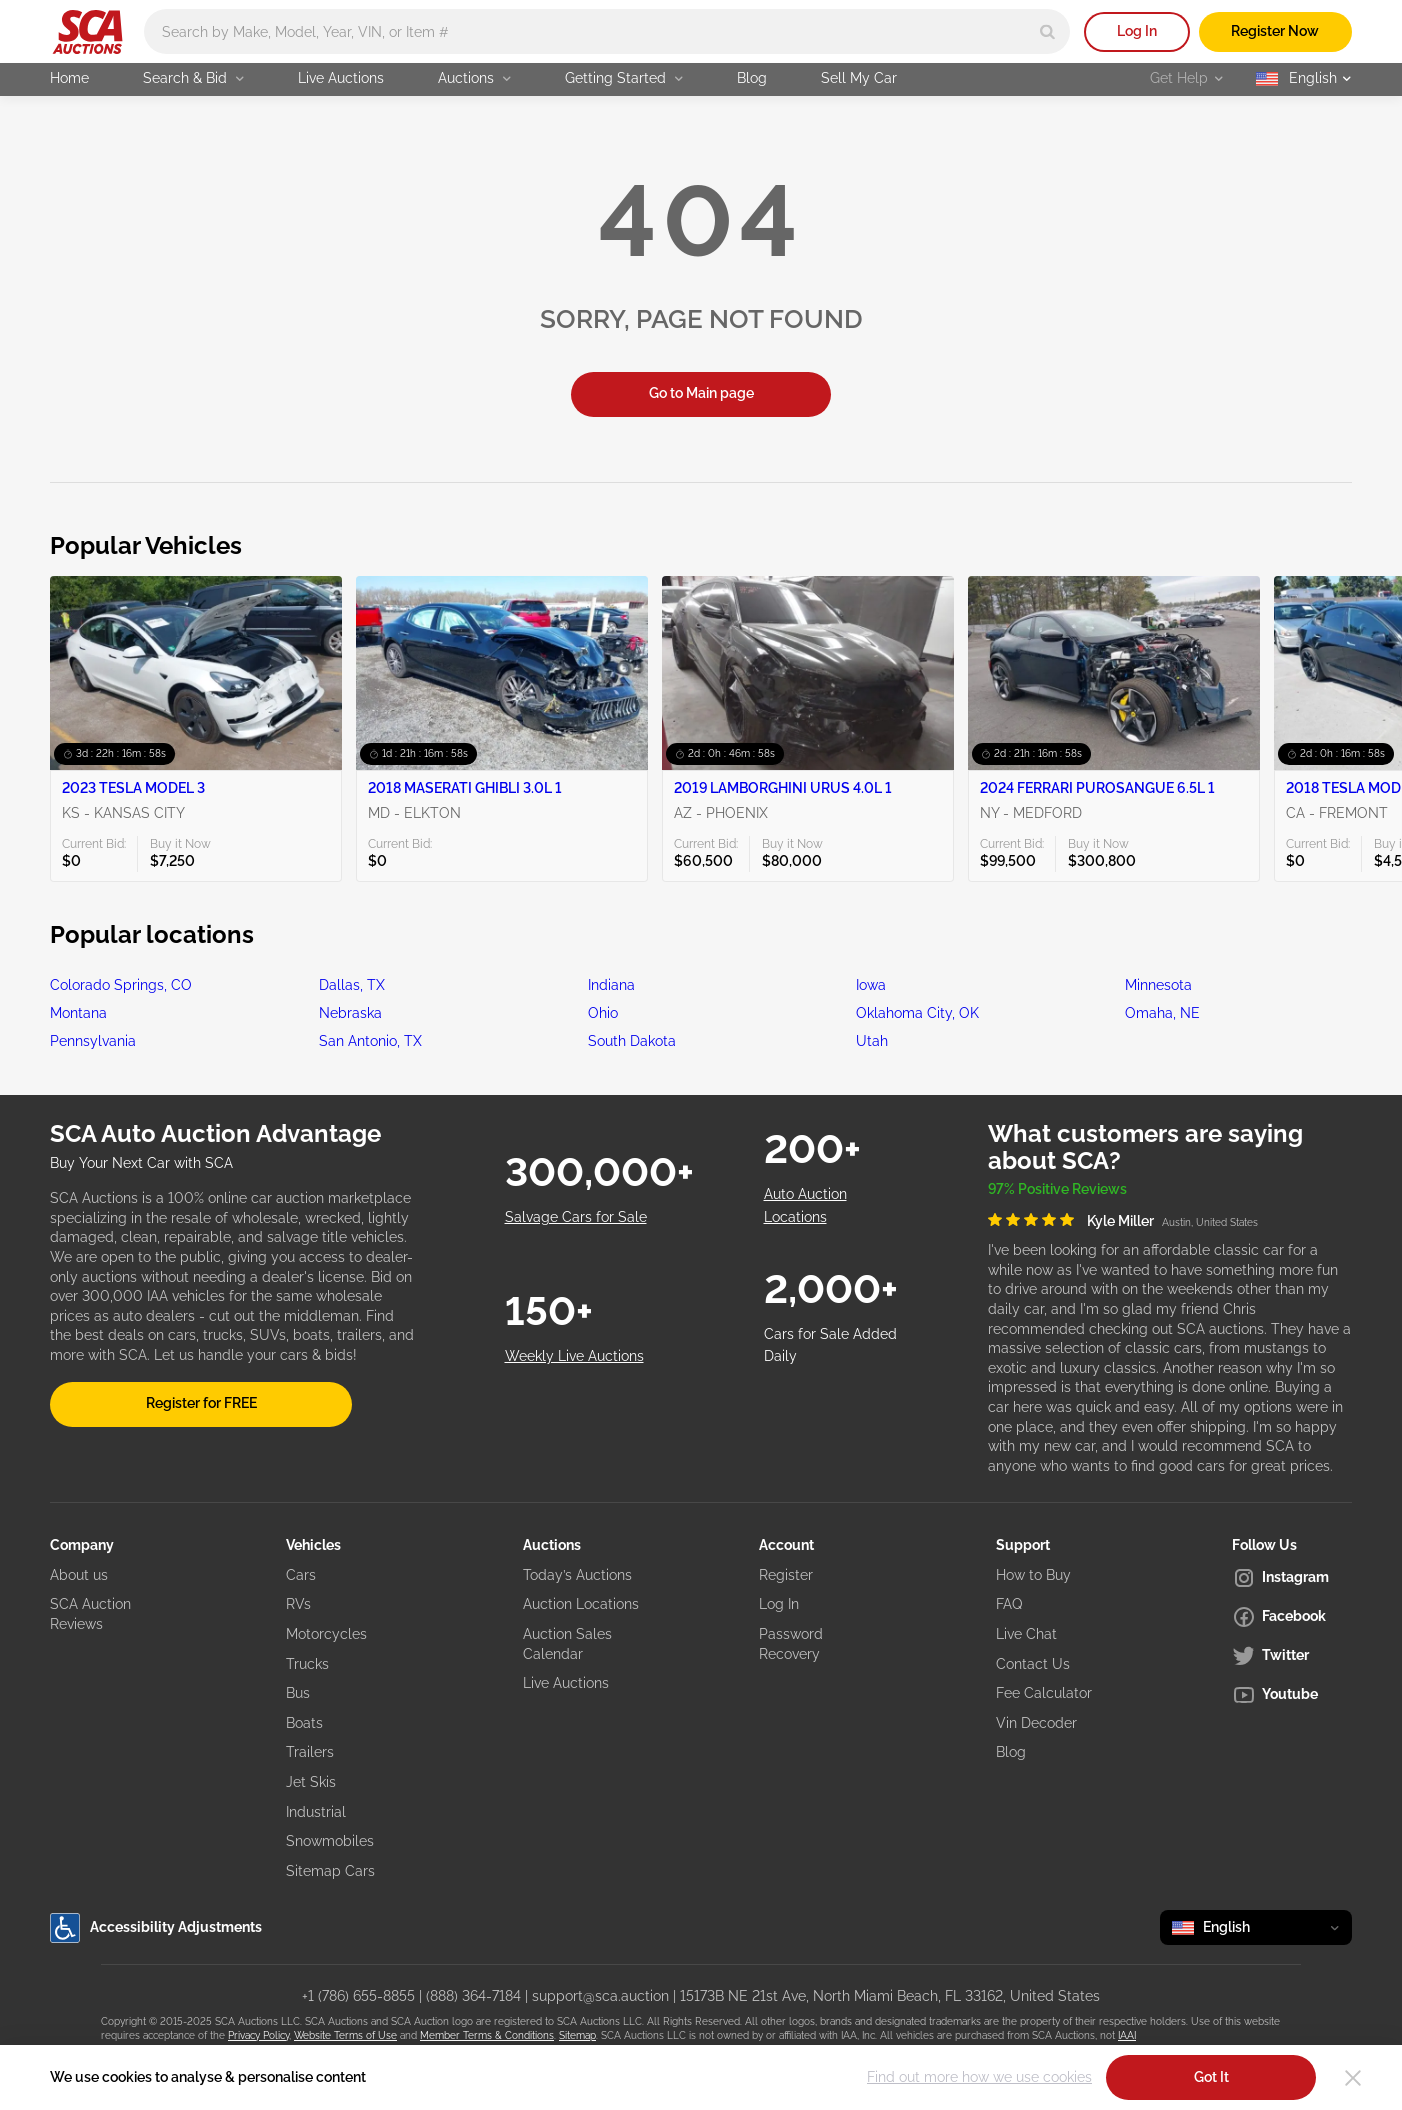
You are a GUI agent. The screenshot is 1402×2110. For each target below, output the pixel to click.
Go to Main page (701, 393)
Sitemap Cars (330, 1871)
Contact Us (1033, 1664)
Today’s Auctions (577, 1575)
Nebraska (350, 1013)
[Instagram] (1292, 1578)
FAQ (1009, 1604)
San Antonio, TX (370, 1041)
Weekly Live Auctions (574, 1356)
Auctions (474, 78)
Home (69, 78)
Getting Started (624, 78)
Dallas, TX (352, 985)
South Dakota (632, 1041)
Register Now (1275, 31)
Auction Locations (581, 1604)
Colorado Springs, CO (121, 985)
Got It (1211, 2077)
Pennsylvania (93, 1041)
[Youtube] (1292, 1695)
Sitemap (577, 2035)
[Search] (1047, 31)
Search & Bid (193, 78)
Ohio (603, 1013)
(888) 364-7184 (473, 1996)
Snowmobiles (330, 1841)
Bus (298, 1693)
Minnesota (1158, 985)
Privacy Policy (258, 2035)
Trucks (307, 1664)
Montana (78, 1013)
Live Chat (1026, 1634)
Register (786, 1575)
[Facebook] (1292, 1617)
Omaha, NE (1162, 1013)
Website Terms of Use (345, 2035)
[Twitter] (1292, 1656)
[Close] (1353, 2078)
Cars (301, 1575)
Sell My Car (859, 78)
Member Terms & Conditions (487, 2035)
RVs (298, 1604)
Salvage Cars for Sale (576, 1217)
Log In (1137, 31)
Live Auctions (341, 78)
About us (79, 1575)
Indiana (611, 985)
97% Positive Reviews (1057, 1189)
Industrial (316, 1812)
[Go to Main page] (87, 32)
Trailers (310, 1752)
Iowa (871, 985)
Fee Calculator (1044, 1693)
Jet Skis (311, 1782)
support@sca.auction (600, 1996)
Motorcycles (326, 1634)
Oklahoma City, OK (917, 1013)
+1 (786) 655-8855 (358, 1996)
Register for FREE (201, 1403)
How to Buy (1033, 1575)
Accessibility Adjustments (156, 1928)
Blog (752, 78)
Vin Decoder (1036, 1723)
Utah (872, 1041)
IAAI (1127, 2035)
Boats (304, 1723)
